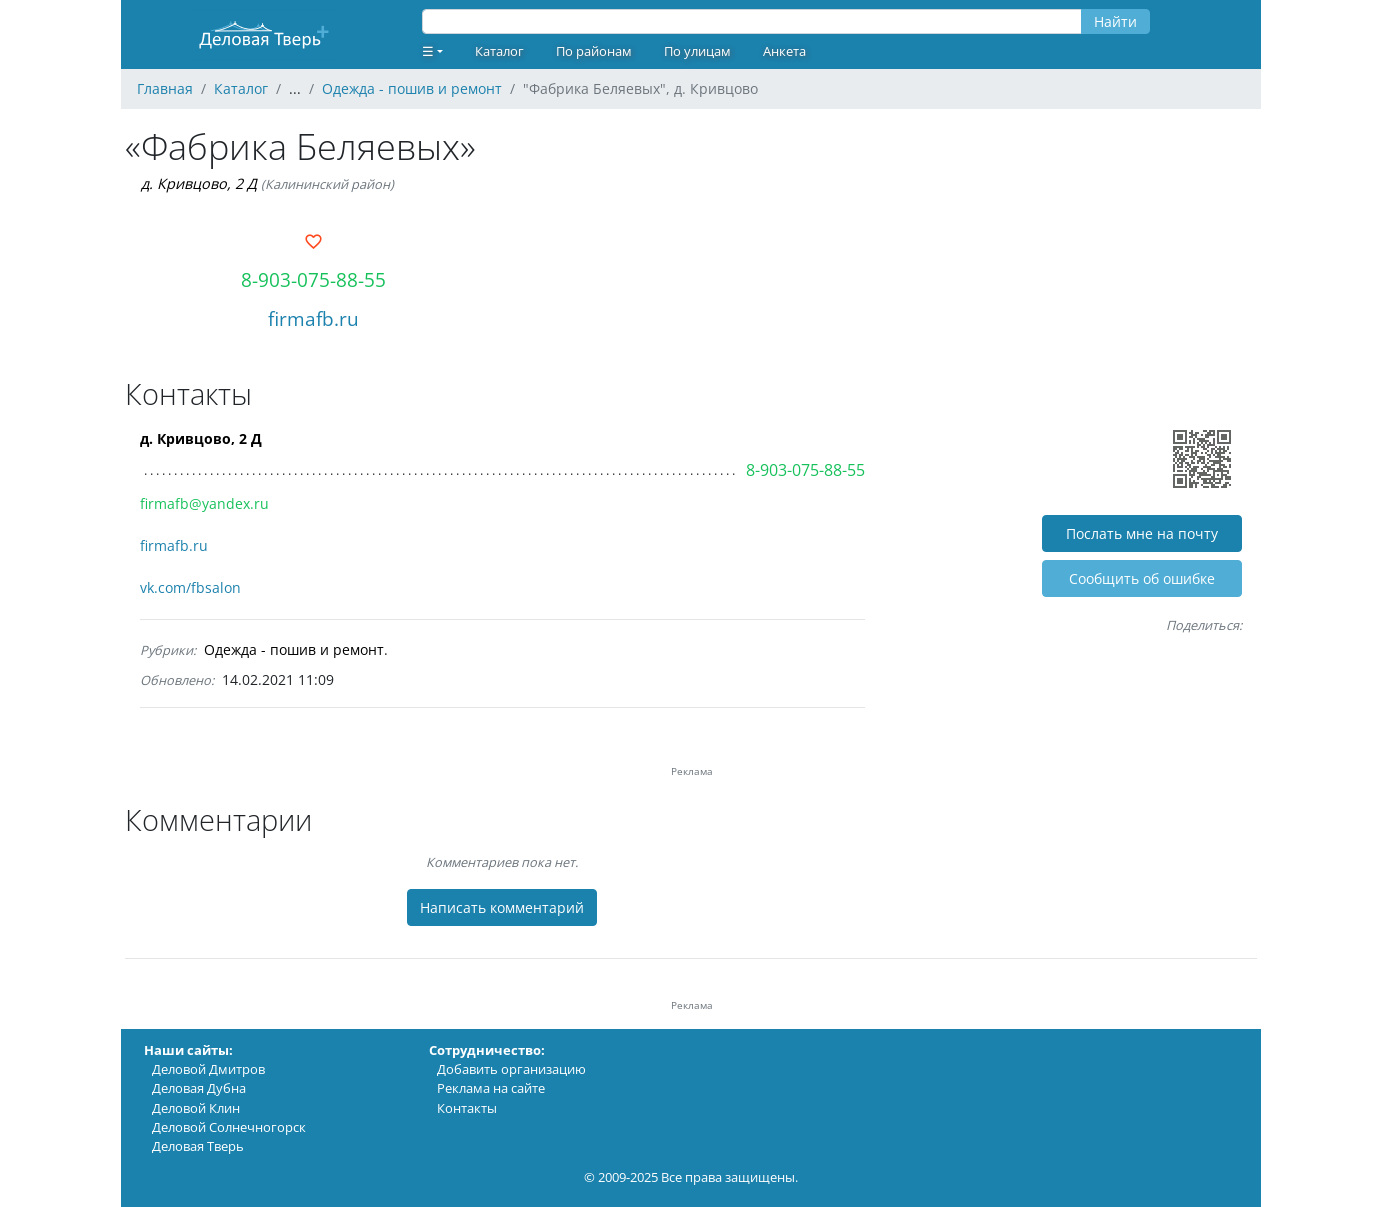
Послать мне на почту (1142, 533)
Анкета (784, 51)
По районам (594, 51)
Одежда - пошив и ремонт (294, 649)
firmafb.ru (313, 318)
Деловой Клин (196, 1108)
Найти (1115, 21)
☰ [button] (428, 51)
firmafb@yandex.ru (204, 503)
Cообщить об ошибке (1142, 578)
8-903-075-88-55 (313, 279)
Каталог (499, 51)
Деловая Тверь (198, 1146)
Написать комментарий (502, 907)
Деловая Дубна (199, 1088)
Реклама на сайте (491, 1088)
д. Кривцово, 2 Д (199, 183)
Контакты (467, 1108)
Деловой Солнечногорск (229, 1127)
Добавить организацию (511, 1069)
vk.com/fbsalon (190, 587)
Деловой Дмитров (208, 1069)
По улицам (697, 51)
